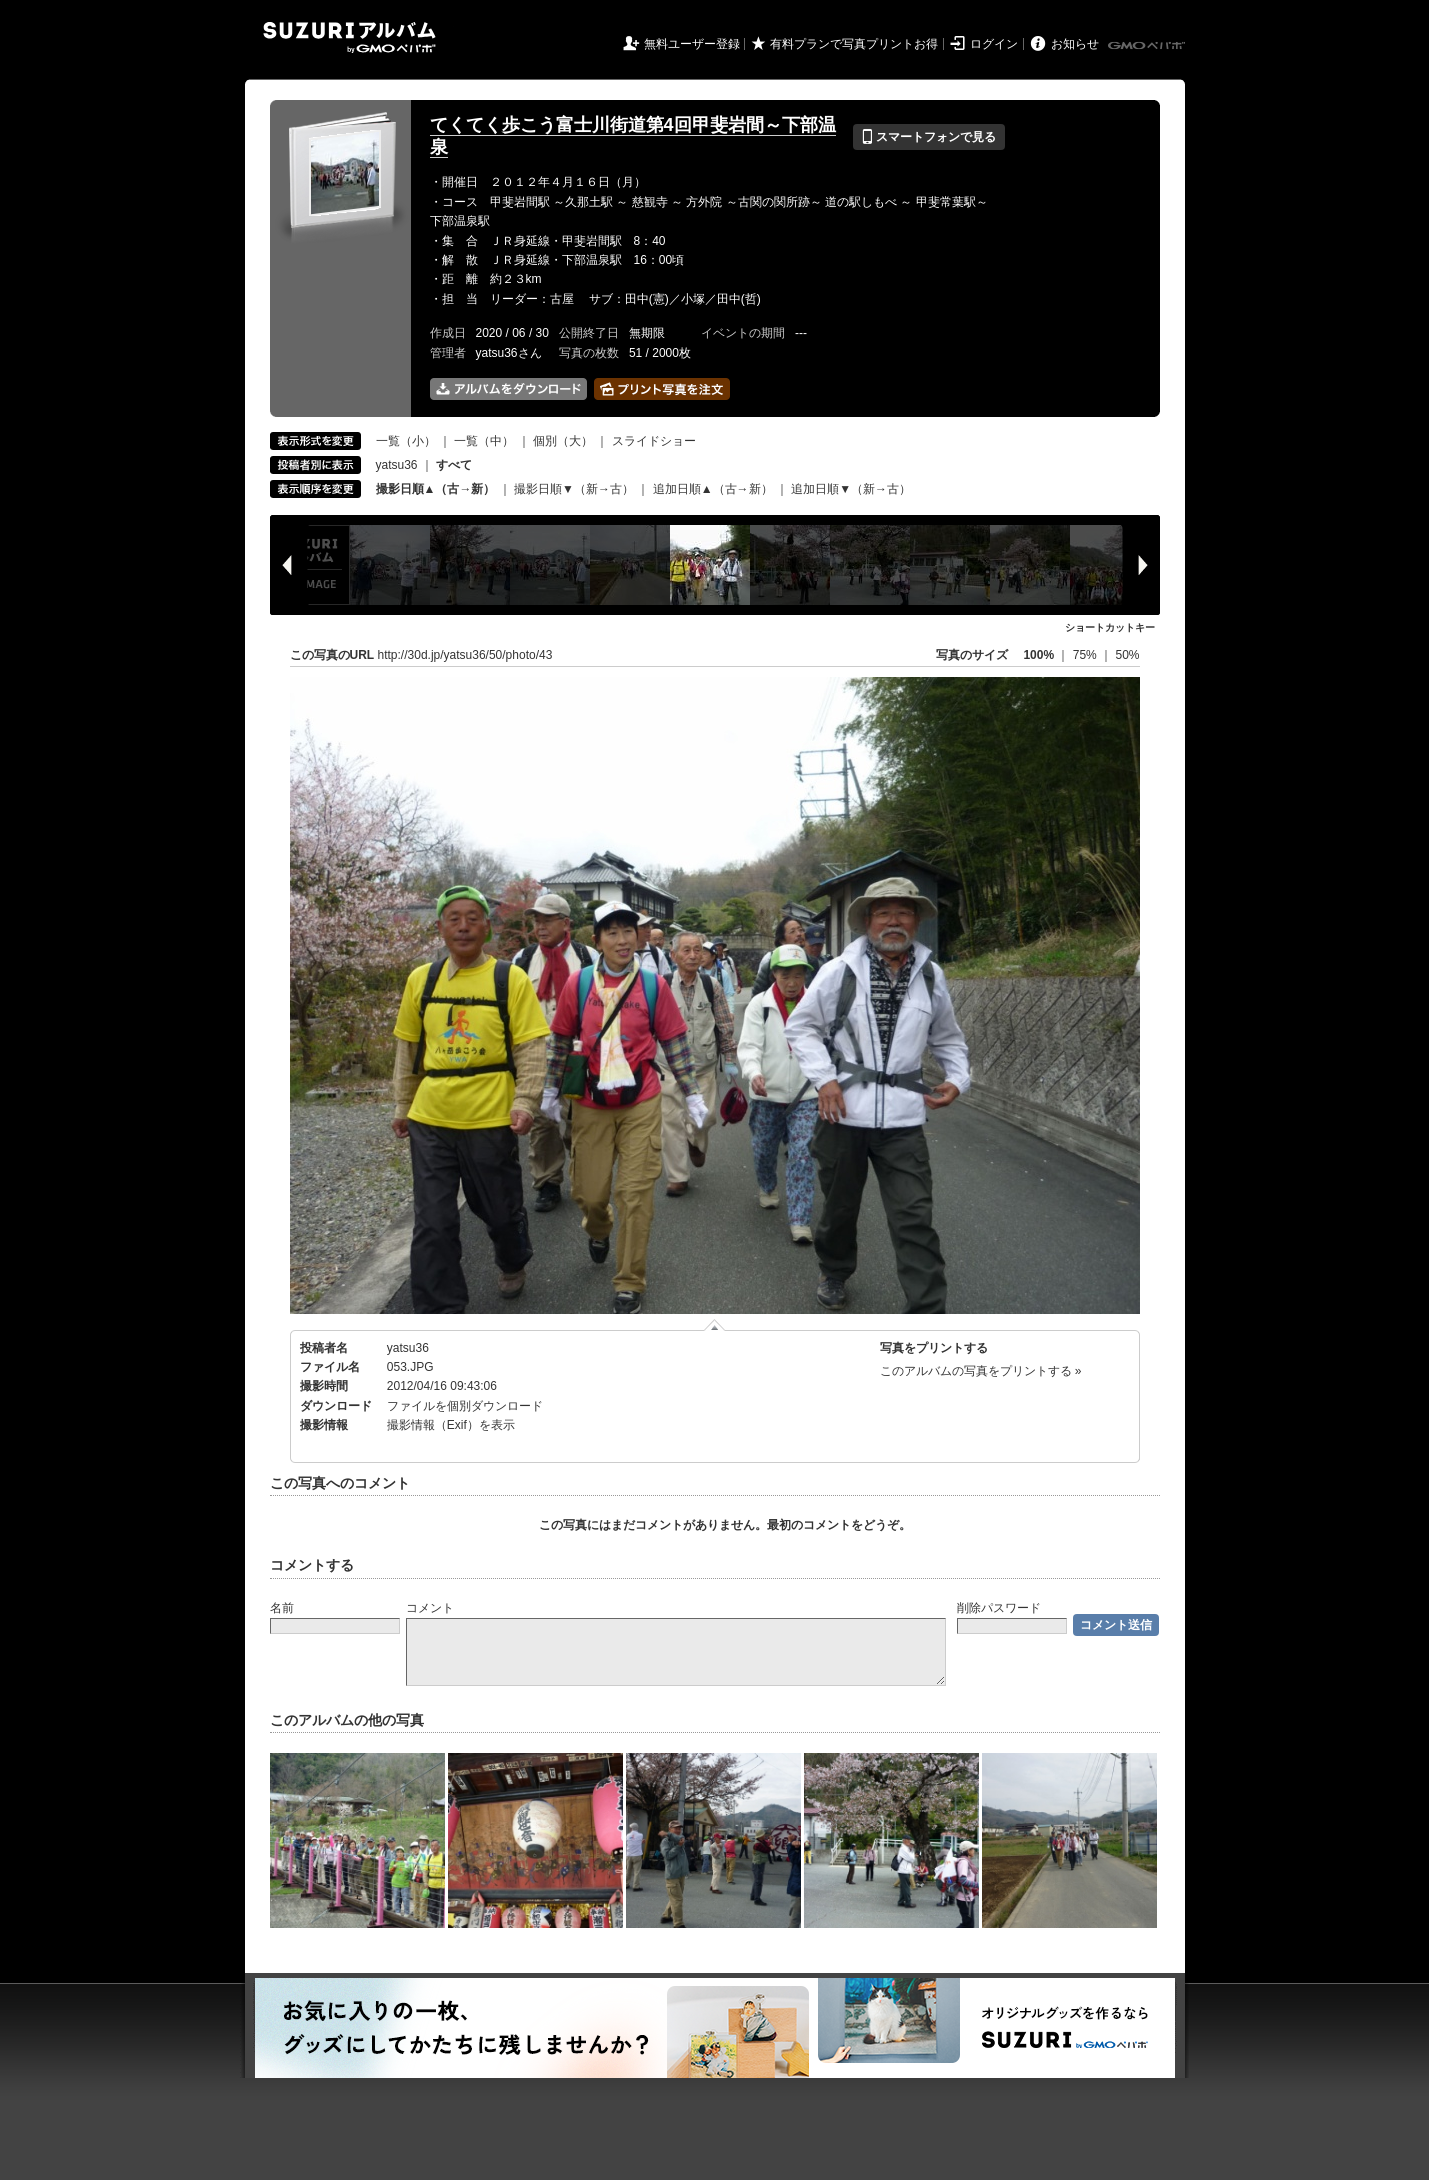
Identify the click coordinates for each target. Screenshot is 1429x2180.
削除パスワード (999, 1608)
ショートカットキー (1110, 627)
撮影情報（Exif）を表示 (451, 1425)
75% (1086, 655)
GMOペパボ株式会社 (1148, 46)
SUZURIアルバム (349, 37)
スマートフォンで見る (928, 137)
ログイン (994, 44)
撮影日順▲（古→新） (436, 489)
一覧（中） (484, 441)
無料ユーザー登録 (692, 44)
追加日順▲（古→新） (713, 489)
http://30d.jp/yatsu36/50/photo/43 (465, 655)
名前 (282, 1608)
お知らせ (1075, 44)
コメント (430, 1608)
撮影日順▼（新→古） (574, 489)
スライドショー (654, 441)
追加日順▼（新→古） (851, 489)
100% (1038, 655)
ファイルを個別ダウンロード (465, 1406)
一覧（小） (406, 441)
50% (1127, 655)
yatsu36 (397, 465)
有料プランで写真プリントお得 (854, 44)
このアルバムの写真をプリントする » (981, 1371)
